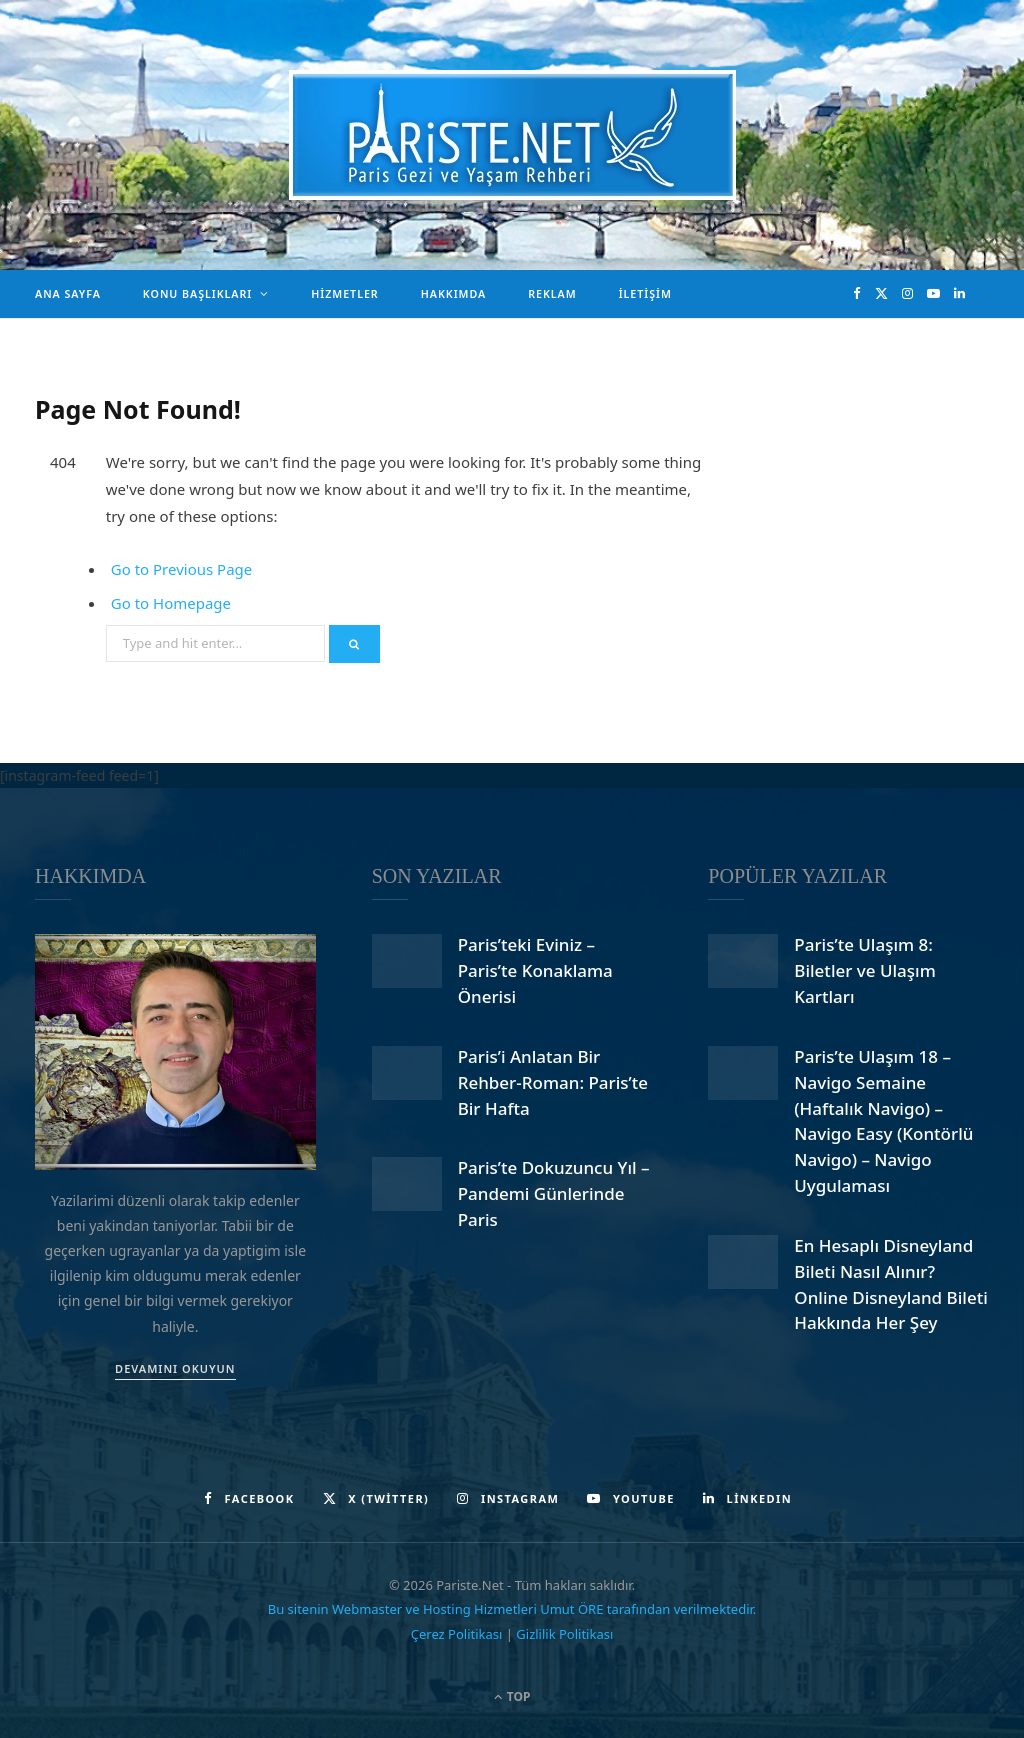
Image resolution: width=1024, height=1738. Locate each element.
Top (512, 1696)
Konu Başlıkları (197, 294)
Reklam (552, 294)
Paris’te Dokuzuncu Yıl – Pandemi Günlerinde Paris (554, 1193)
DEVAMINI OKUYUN (175, 1368)
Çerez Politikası (457, 1634)
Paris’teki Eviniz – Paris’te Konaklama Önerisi (535, 970)
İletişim (645, 294)
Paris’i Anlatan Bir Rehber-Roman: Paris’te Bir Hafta (553, 1082)
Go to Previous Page (182, 569)
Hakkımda (453, 294)
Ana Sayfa (68, 294)
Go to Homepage (171, 603)
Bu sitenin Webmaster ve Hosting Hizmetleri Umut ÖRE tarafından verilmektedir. (512, 1609)
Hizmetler (344, 294)
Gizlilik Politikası (564, 1634)
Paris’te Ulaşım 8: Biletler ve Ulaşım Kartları (864, 970)
